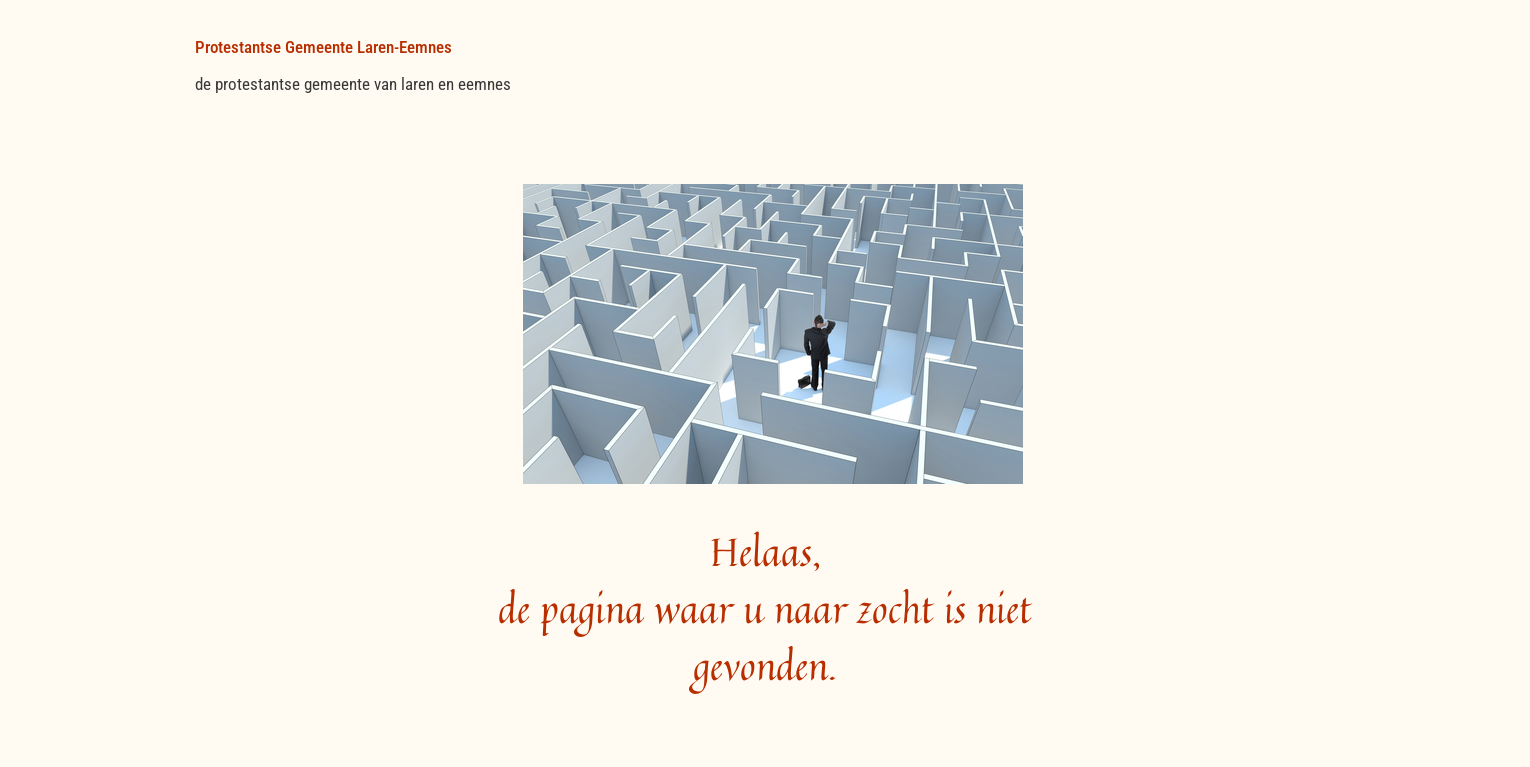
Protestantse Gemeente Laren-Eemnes (323, 47)
